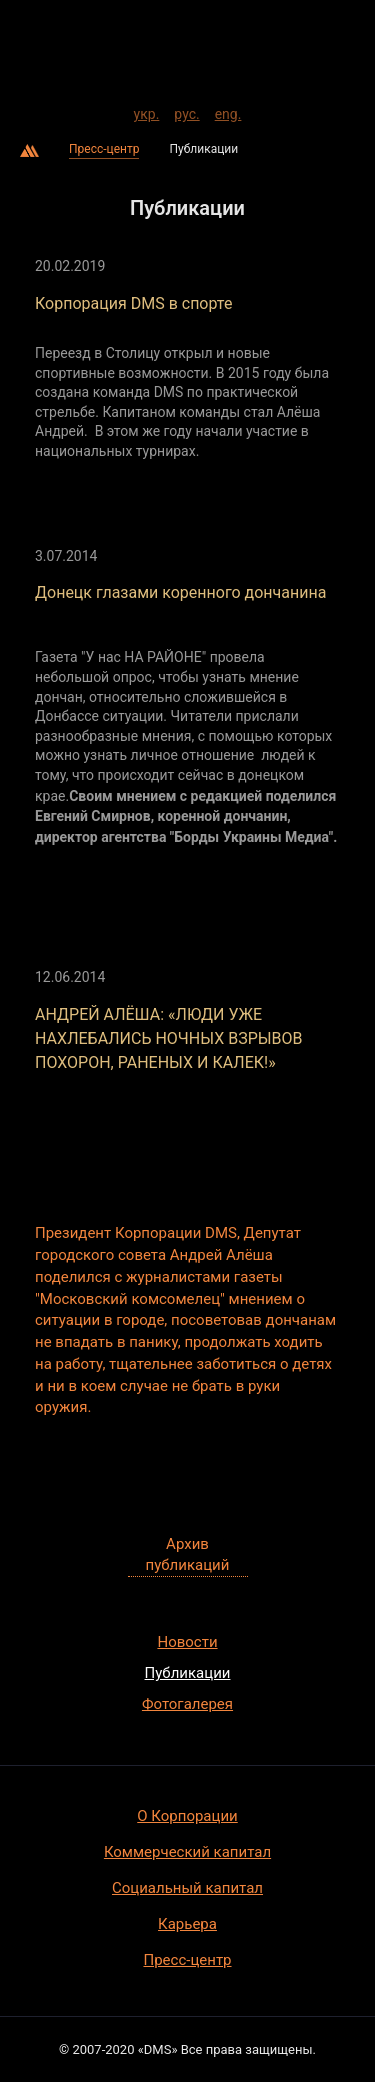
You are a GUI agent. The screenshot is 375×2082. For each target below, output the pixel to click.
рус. (186, 111)
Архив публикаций (188, 1554)
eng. (228, 111)
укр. (147, 111)
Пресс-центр (104, 149)
